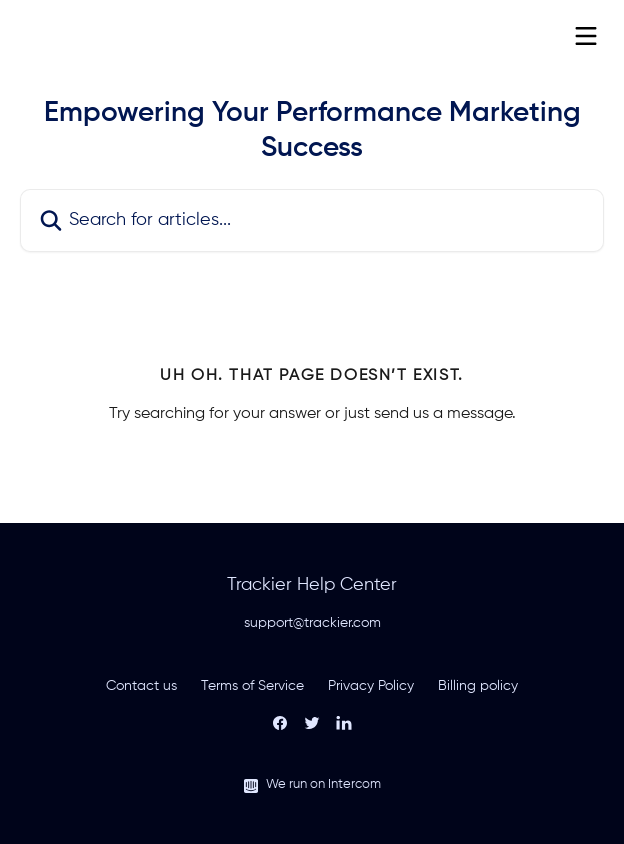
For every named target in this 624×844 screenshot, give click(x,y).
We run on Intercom (323, 784)
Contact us (141, 686)
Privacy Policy (371, 686)
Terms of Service (252, 686)
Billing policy (478, 686)
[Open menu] (586, 36)
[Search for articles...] (312, 220)
